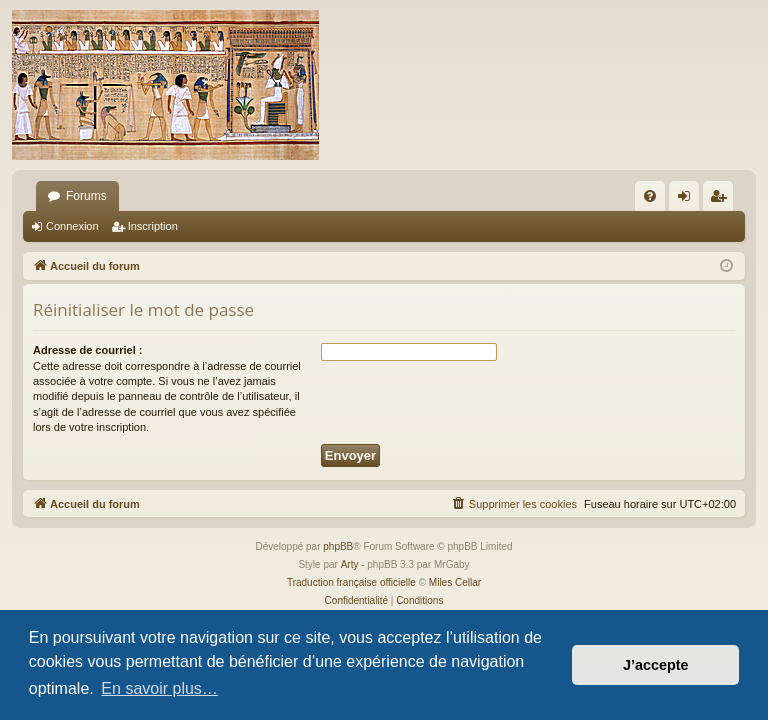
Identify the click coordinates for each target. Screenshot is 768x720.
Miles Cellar (455, 582)
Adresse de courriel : (87, 350)
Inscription (153, 226)
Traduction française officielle (351, 582)
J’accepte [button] (656, 665)
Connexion (72, 226)
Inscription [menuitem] (722, 200)
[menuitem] (650, 196)
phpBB (338, 546)
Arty (350, 564)
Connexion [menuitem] (688, 200)
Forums (86, 196)
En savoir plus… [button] (159, 688)
